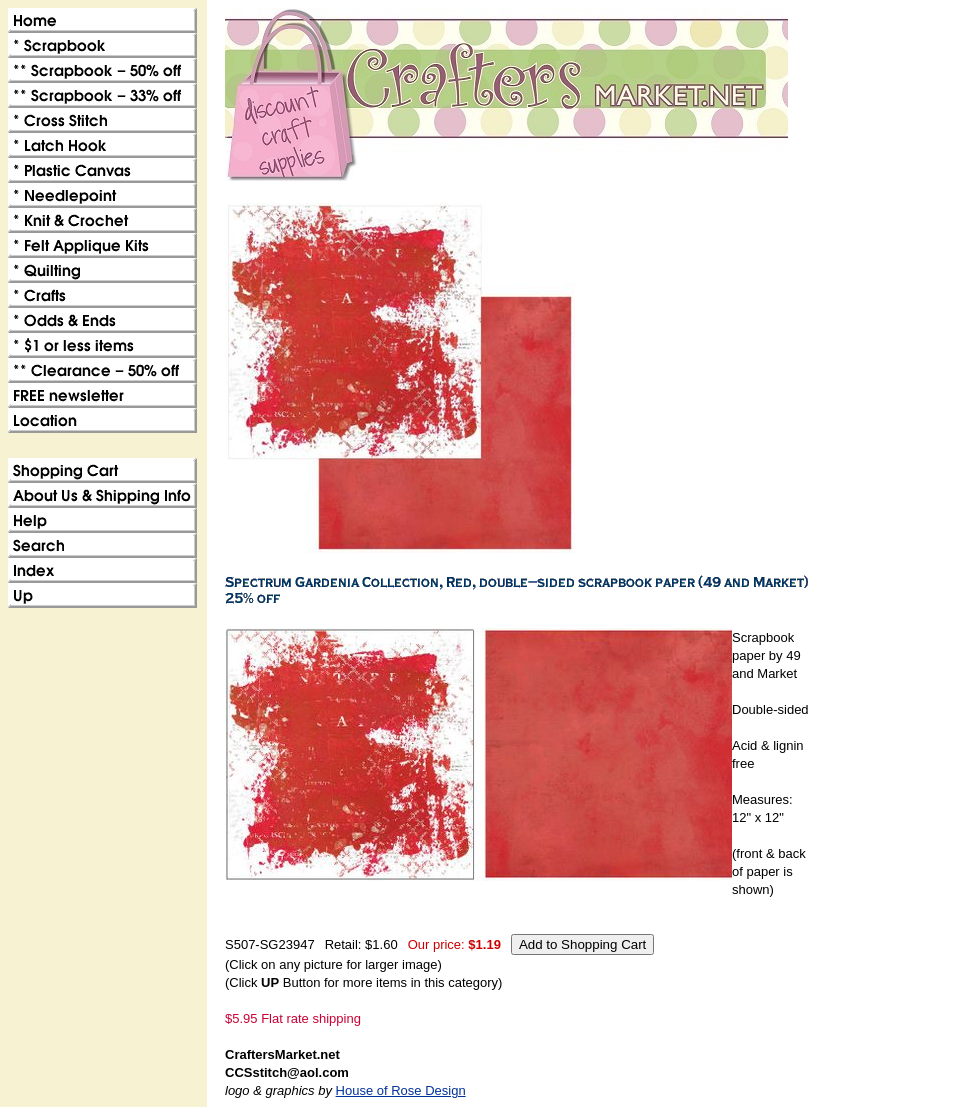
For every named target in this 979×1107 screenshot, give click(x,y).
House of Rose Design (401, 1090)
